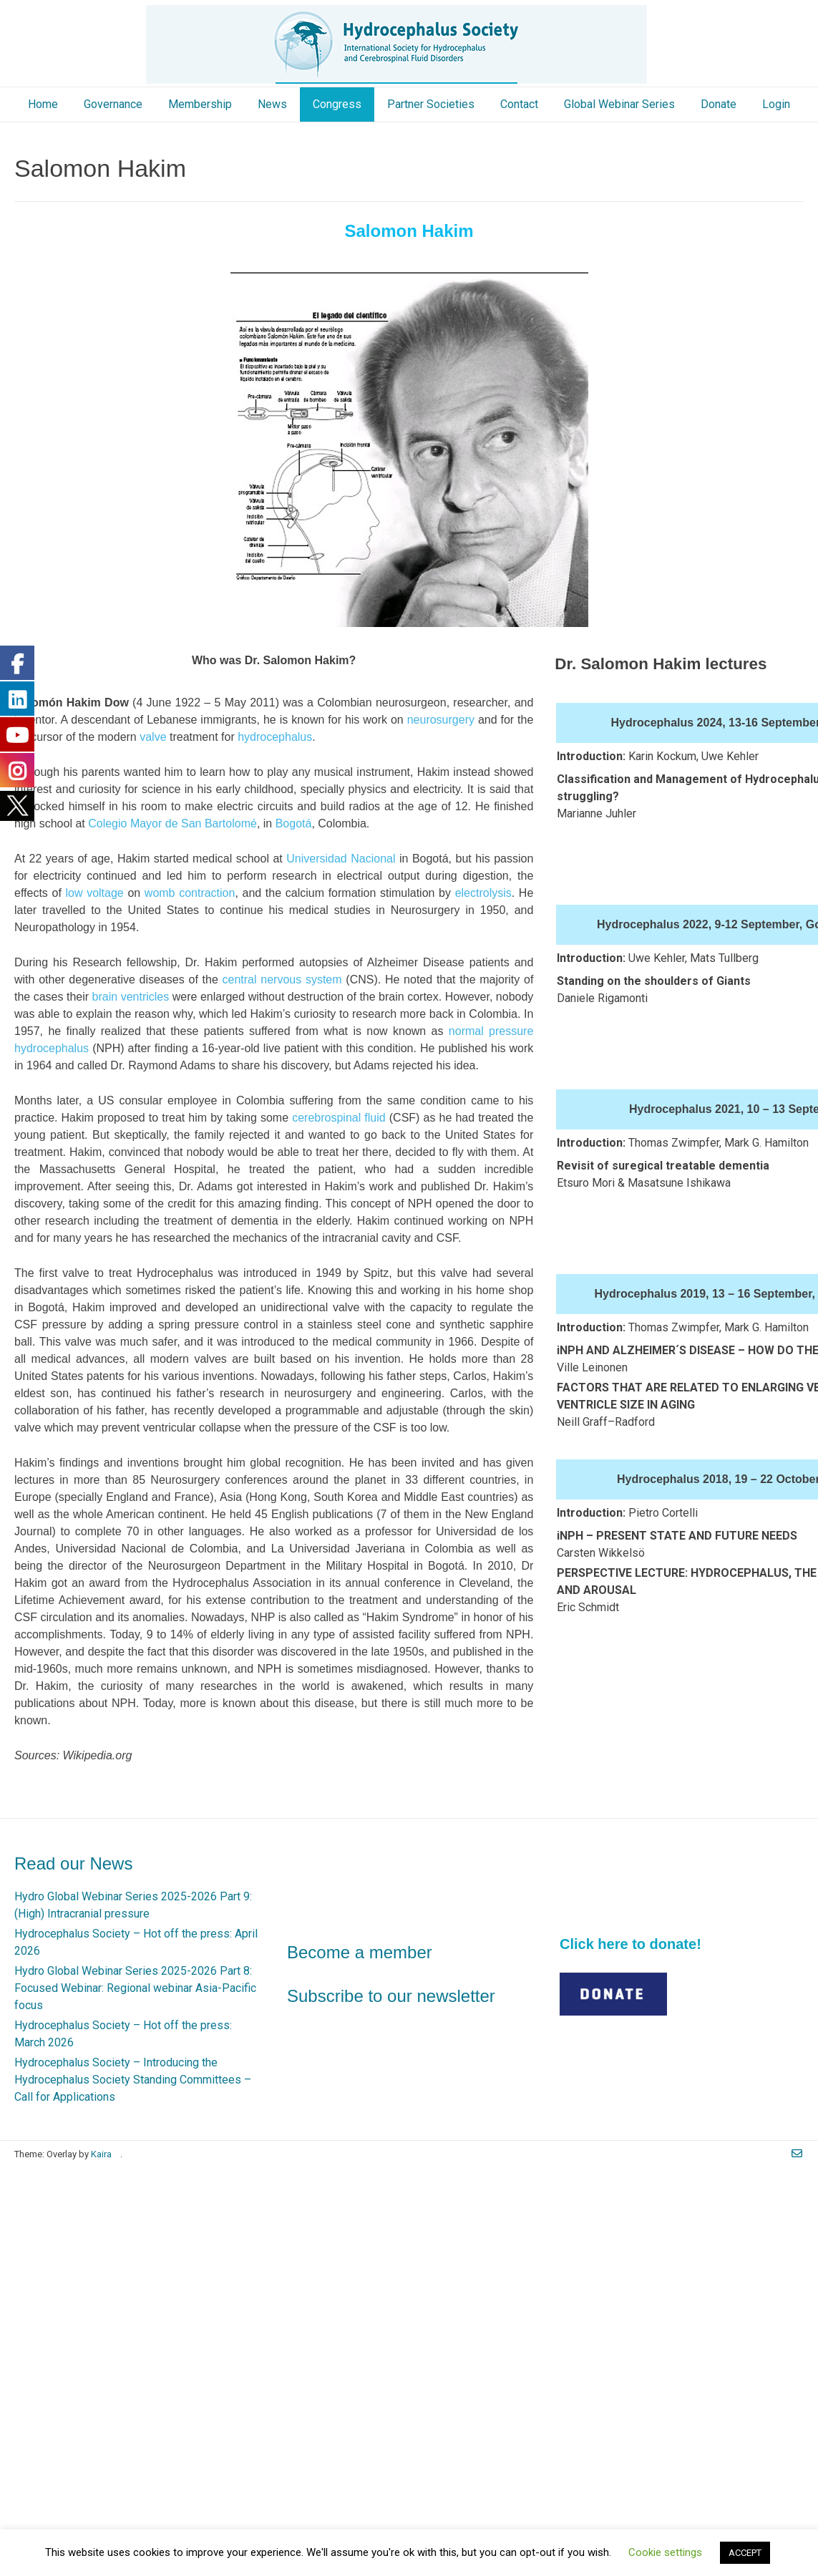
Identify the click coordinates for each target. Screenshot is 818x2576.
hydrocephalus (275, 737)
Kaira (101, 2154)
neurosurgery (440, 720)
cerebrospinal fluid (339, 1118)
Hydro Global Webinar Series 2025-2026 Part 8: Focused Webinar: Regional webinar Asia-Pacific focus (135, 1988)
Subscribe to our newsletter (391, 1996)
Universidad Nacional (340, 858)
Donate (718, 104)
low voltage (94, 893)
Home (43, 104)
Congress (337, 104)
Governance (113, 104)
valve (153, 737)
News (272, 104)
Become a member (359, 1952)
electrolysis (483, 893)
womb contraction (190, 893)
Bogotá (294, 823)
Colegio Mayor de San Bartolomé (172, 823)
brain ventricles (131, 997)
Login (776, 104)
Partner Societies (430, 104)
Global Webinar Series (619, 104)
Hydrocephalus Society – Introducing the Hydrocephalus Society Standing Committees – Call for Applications (132, 2080)
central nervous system (282, 979)
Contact (519, 104)
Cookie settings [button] (665, 2552)
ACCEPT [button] (745, 2552)
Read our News (73, 1863)
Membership (200, 104)
